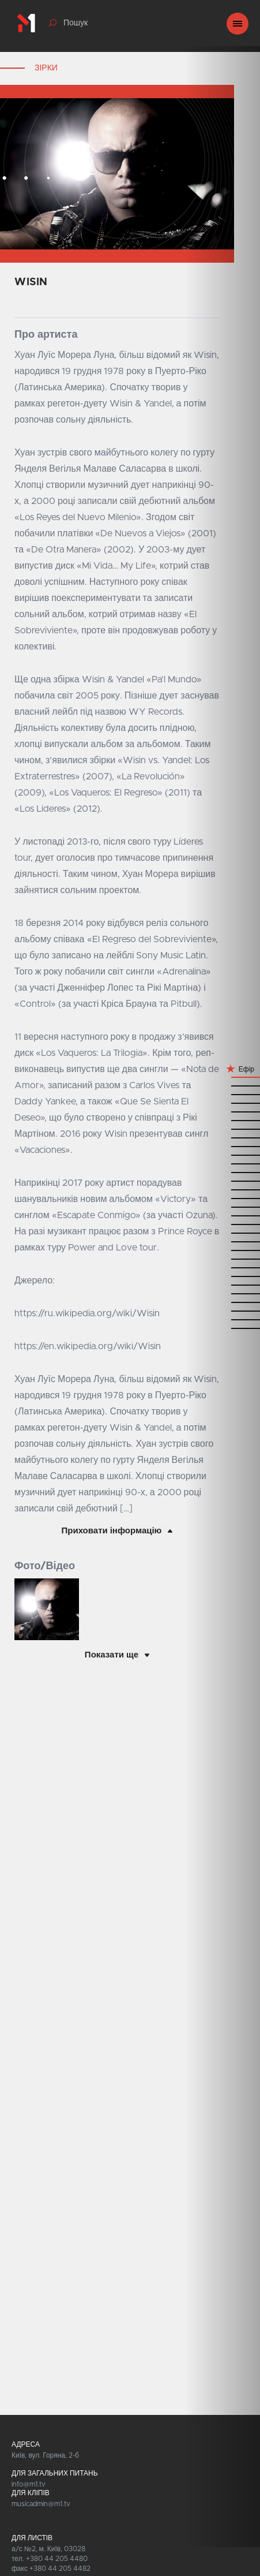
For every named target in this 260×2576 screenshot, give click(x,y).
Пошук (75, 23)
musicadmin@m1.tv (41, 2503)
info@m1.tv (29, 2484)
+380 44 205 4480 (57, 2558)
